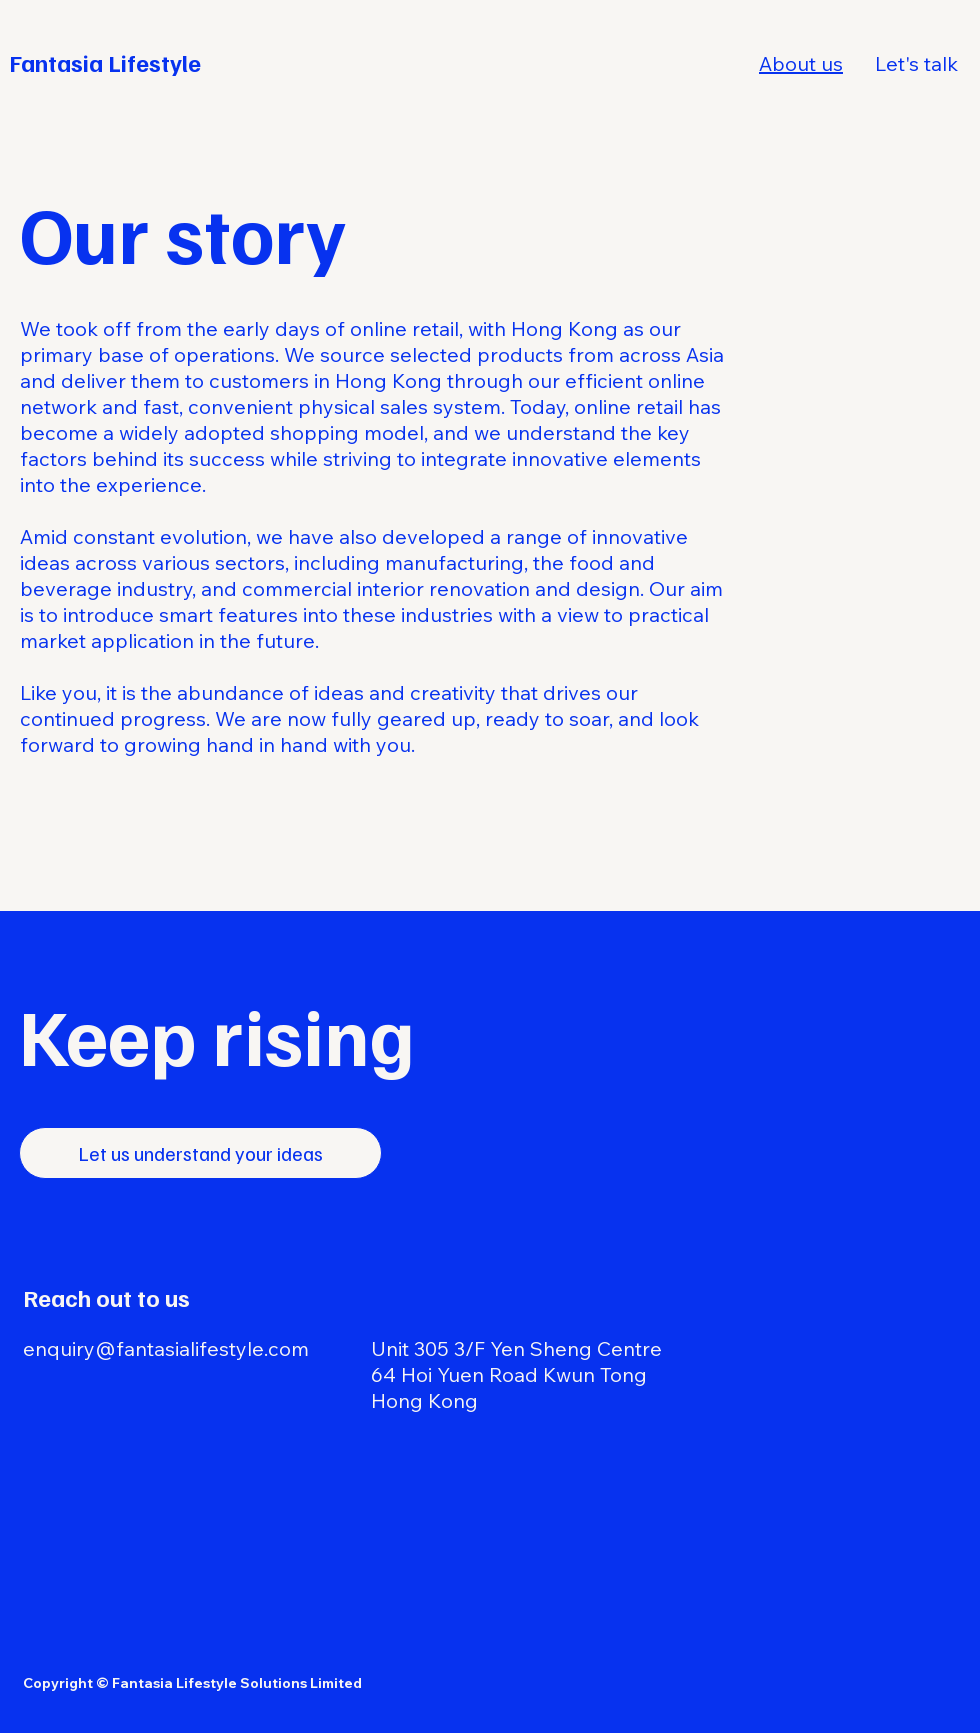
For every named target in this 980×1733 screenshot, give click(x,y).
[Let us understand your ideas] (200, 1153)
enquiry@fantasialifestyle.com (166, 1348)
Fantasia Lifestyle (105, 62)
